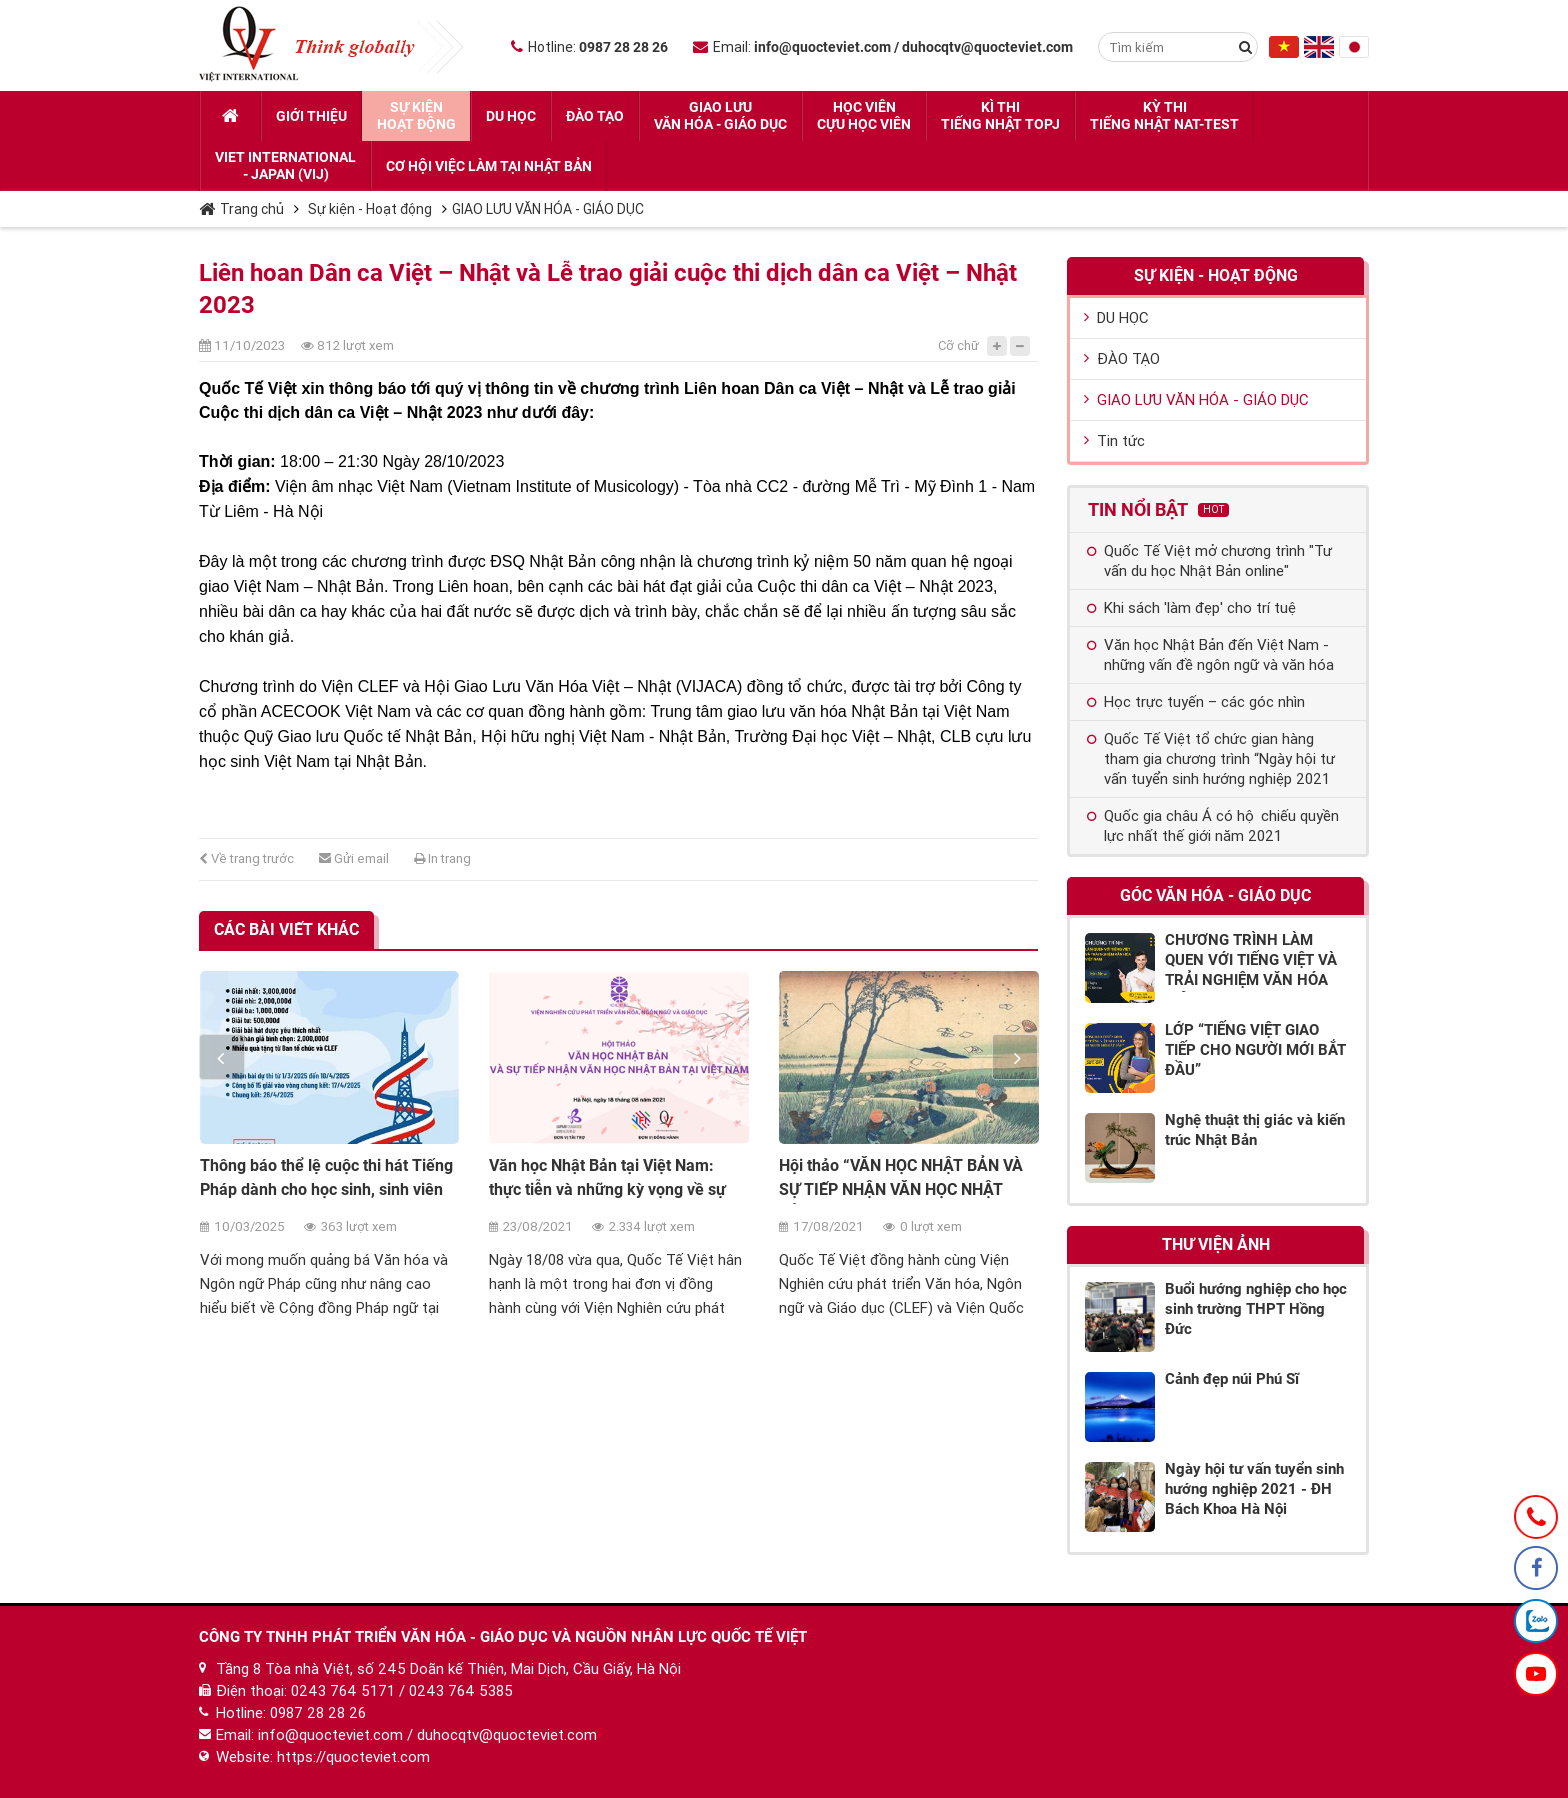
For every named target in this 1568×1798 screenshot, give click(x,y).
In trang (442, 858)
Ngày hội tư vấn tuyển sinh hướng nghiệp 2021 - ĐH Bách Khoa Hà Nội (1254, 1489)
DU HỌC (1116, 318)
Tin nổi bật (1158, 509)
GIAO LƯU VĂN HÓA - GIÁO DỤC (548, 209)
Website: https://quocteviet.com (323, 1757)
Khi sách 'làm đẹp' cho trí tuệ (1191, 608)
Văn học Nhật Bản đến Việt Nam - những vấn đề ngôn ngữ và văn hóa (1210, 655)
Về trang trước (246, 858)
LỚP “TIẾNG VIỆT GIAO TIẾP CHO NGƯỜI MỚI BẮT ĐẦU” (1255, 1050)
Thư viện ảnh (1216, 1244)
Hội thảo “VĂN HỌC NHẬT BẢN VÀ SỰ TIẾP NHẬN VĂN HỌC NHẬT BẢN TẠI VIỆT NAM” (901, 1189)
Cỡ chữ (958, 345)
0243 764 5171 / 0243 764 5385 (402, 1691)
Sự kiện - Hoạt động (370, 209)
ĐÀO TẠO (1122, 359)
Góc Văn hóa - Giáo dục (1215, 895)
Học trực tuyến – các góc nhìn (1196, 702)
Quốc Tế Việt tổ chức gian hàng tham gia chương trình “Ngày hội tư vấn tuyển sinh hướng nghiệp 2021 (1211, 759)
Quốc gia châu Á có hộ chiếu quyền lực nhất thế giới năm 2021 (1213, 826)
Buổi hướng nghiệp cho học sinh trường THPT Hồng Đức (1256, 1309)
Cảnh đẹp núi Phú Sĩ (1232, 1379)
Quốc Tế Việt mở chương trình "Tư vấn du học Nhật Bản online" (1209, 561)
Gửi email (354, 858)
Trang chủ (241, 209)
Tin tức (1114, 441)
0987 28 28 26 (318, 1713)
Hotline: (589, 47)
